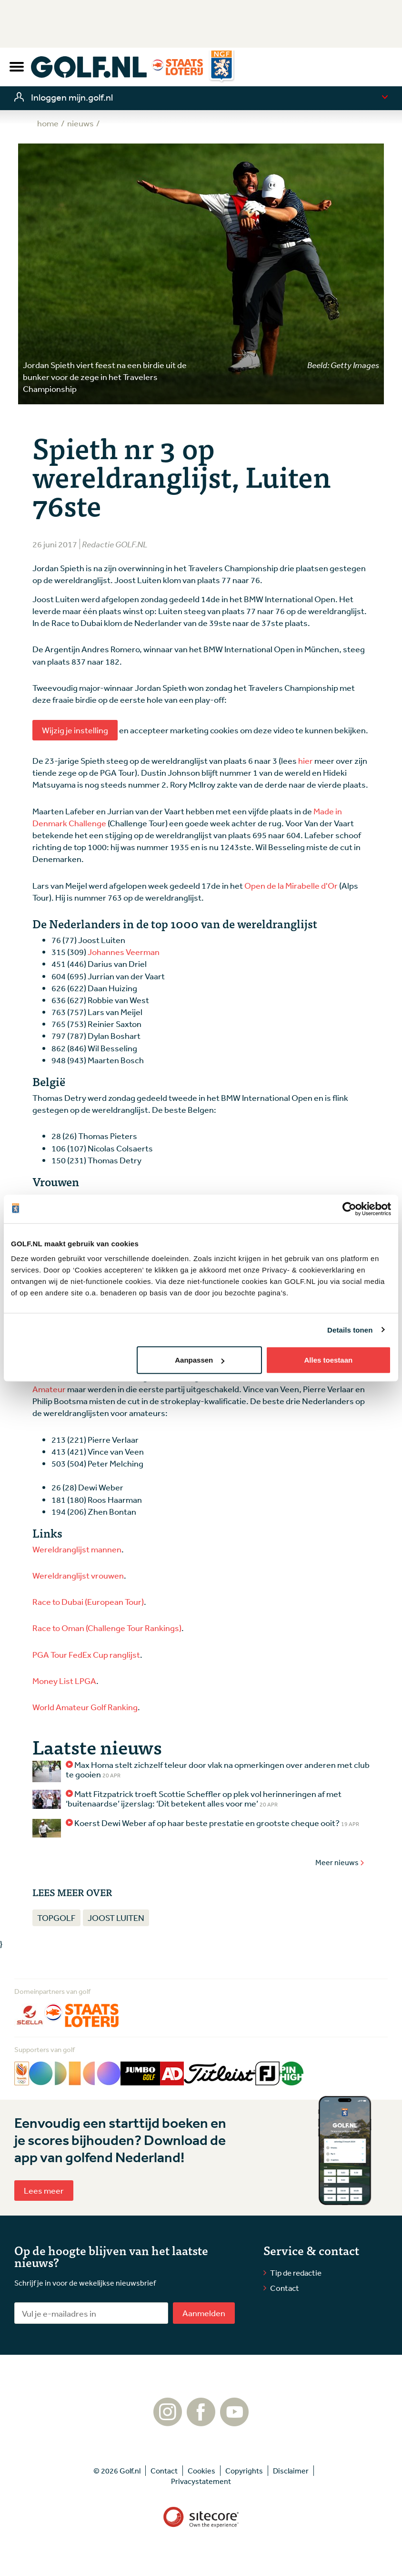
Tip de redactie (296, 2273)
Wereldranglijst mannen (76, 1549)
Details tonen (349, 1329)
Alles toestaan (328, 1360)
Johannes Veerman (124, 951)
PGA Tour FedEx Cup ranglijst (86, 1654)
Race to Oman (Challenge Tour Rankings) (106, 1627)
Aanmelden (203, 2313)
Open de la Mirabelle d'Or (291, 885)
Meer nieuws (340, 1862)
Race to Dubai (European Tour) (88, 1601)
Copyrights (244, 2470)
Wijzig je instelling (75, 730)
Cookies (201, 2470)
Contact (284, 2288)
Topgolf (56, 1917)
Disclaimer (291, 2470)
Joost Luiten (116, 1917)
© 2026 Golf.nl (117, 2470)
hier (305, 760)
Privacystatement (201, 2481)
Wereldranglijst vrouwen (78, 1575)
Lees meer (44, 2190)
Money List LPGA (64, 1680)
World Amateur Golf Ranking (85, 1707)
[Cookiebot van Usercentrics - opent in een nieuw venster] (349, 1208)
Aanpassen (199, 1360)
